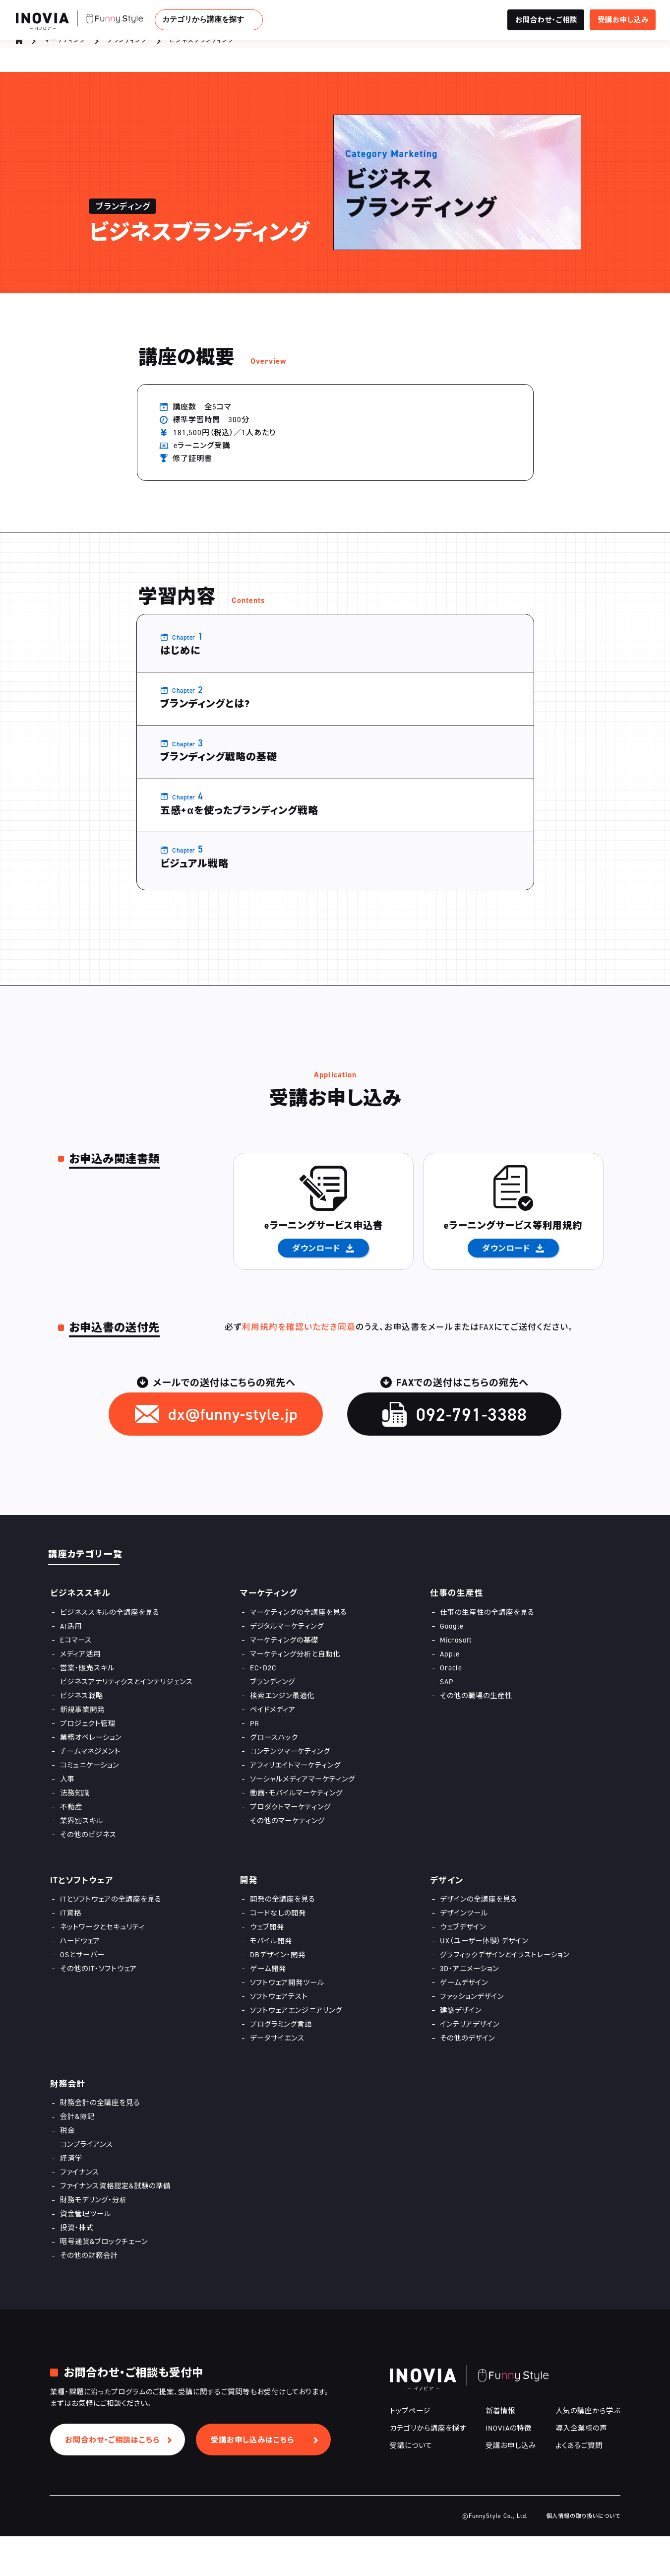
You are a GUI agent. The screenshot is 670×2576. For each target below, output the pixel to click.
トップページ (410, 2449)
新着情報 (500, 2449)
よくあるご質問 (579, 2485)
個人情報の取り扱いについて (583, 2555)
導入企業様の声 (581, 2467)
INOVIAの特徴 (509, 2467)
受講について (411, 2485)
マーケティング (65, 48)
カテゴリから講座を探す (203, 19)
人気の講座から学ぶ (587, 2449)
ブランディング (127, 48)
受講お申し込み (511, 2485)
